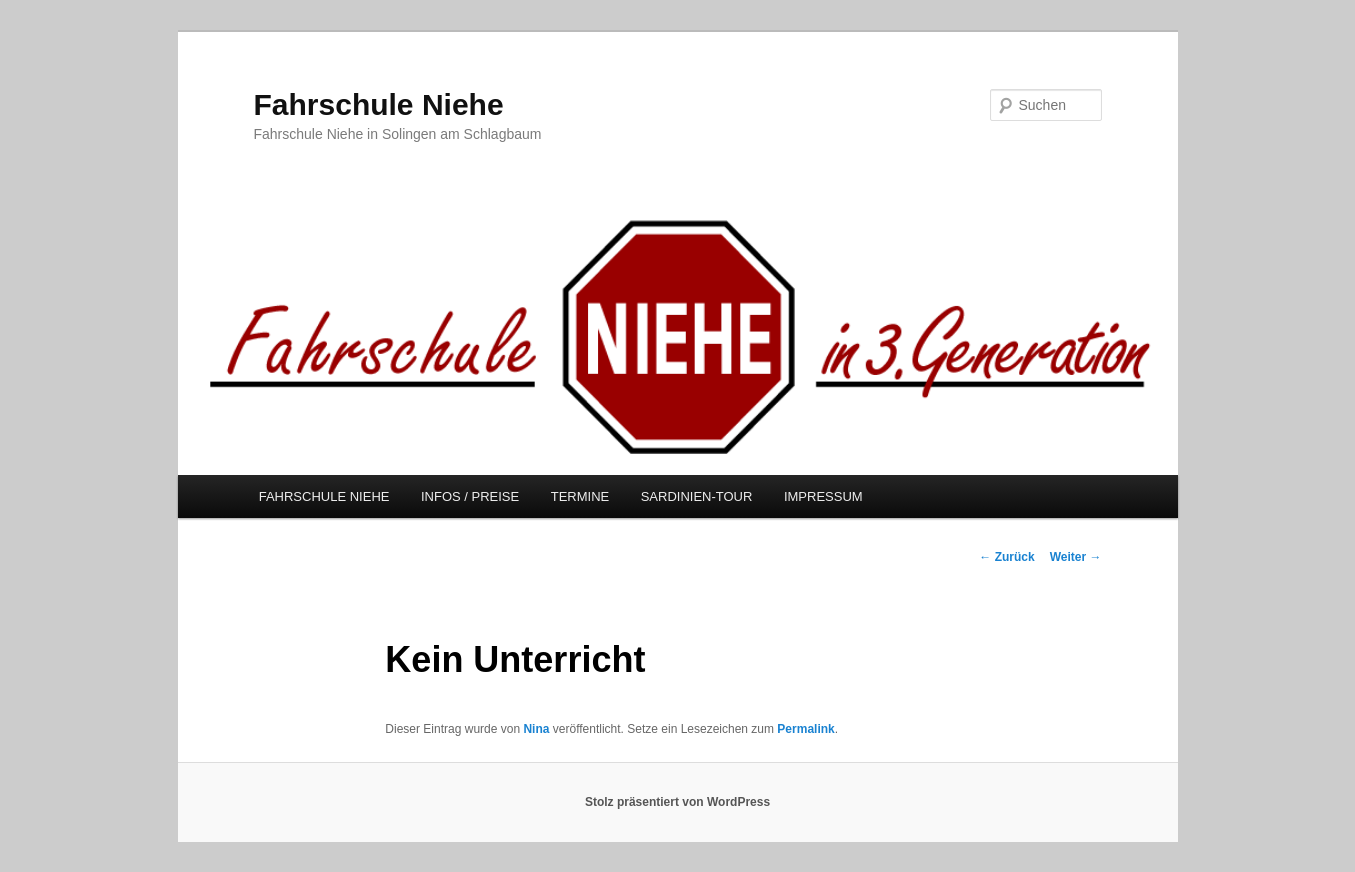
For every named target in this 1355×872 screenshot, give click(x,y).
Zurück (1006, 557)
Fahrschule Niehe (379, 104)
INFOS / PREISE (470, 496)
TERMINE (580, 496)
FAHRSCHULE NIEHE (324, 496)
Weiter (1076, 557)
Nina (536, 729)
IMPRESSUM (823, 496)
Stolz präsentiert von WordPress (677, 802)
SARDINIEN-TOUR (697, 496)
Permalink (805, 729)
